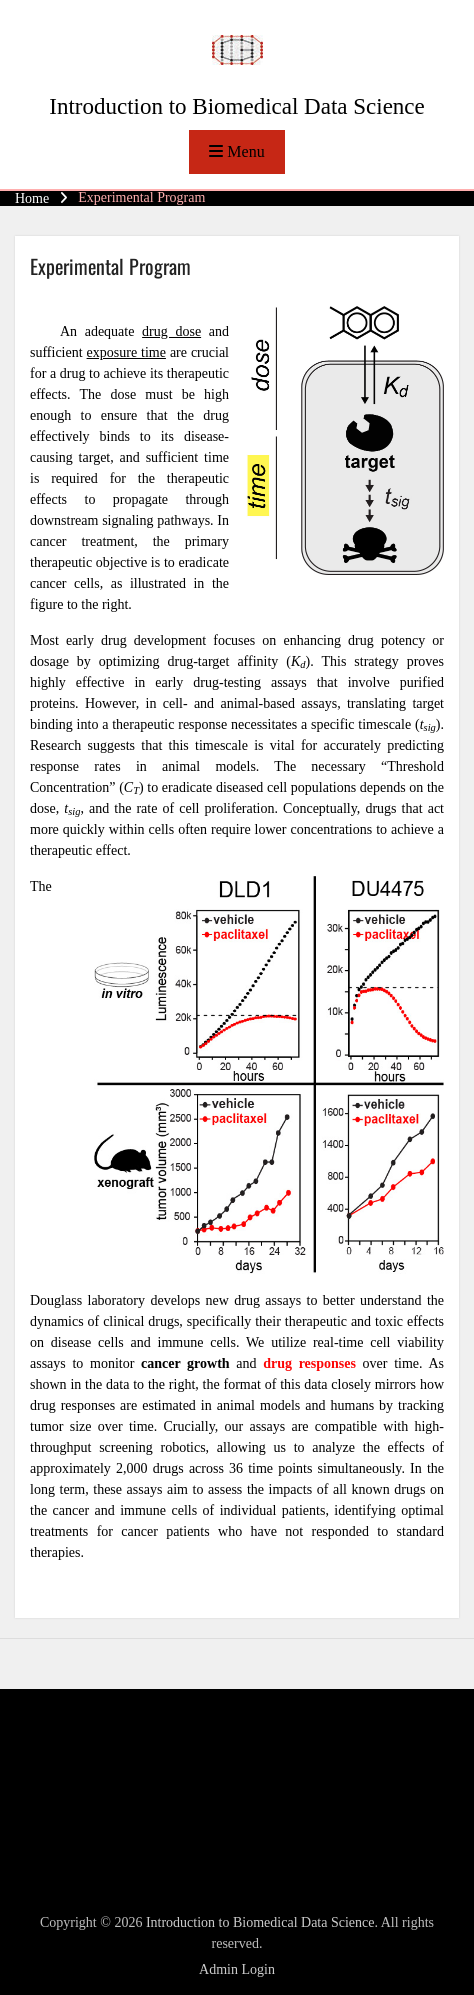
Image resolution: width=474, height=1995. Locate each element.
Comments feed (87, 1828)
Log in (61, 1777)
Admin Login (237, 1969)
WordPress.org (84, 1854)
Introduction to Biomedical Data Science (237, 106)
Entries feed (77, 1803)
